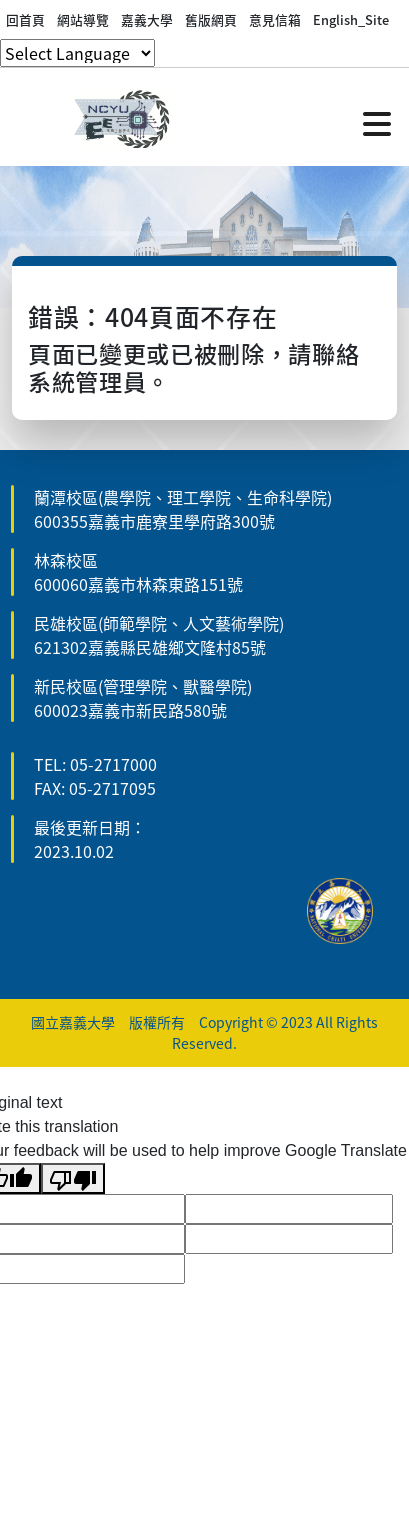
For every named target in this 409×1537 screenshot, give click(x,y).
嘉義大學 (147, 19)
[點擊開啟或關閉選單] (377, 122)
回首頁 (25, 19)
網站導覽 (83, 19)
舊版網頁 (211, 19)
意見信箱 (275, 19)
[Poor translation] (73, 1178)
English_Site (351, 19)
